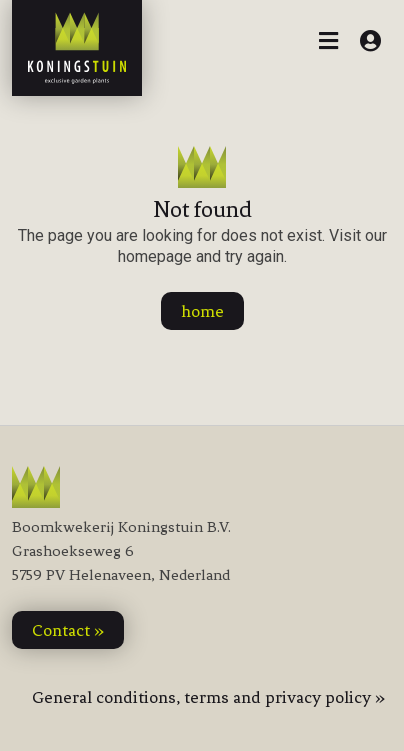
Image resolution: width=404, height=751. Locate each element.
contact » (68, 630)
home (202, 311)
